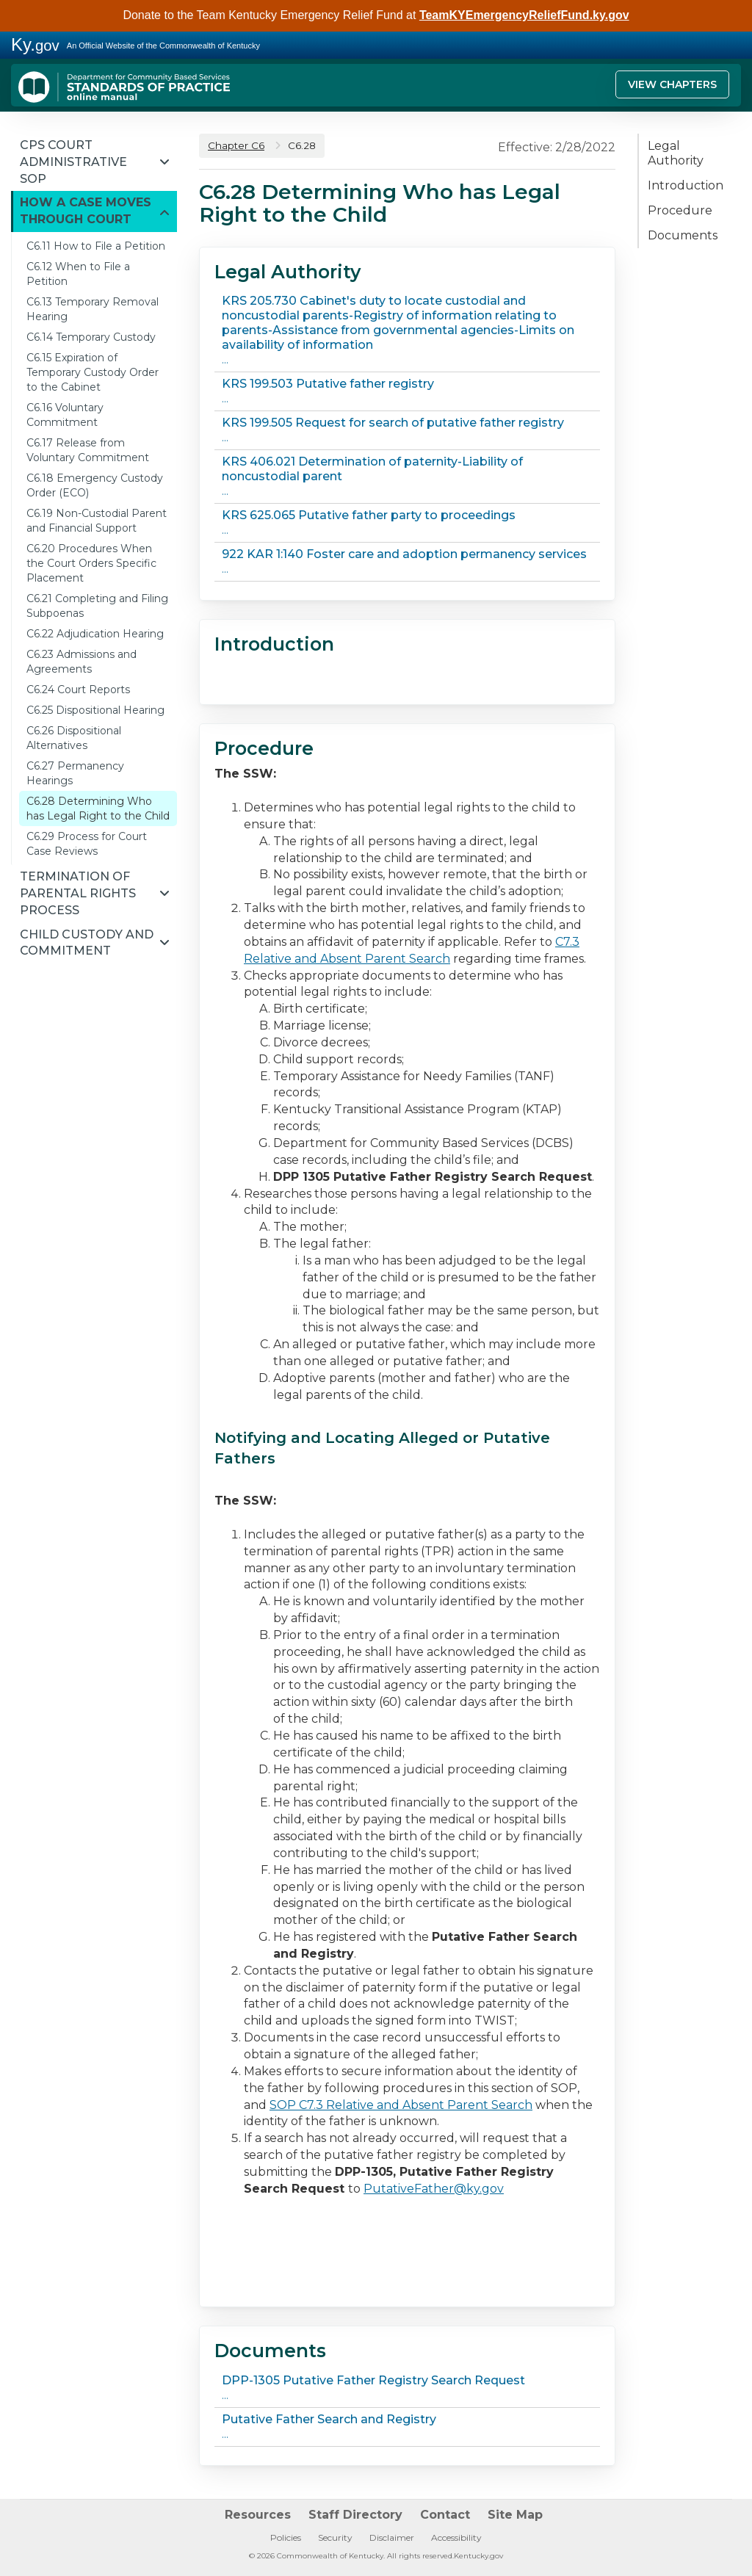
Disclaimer (391, 2537)
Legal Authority (676, 153)
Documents (682, 235)
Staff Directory (355, 2515)
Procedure (680, 210)
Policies (285, 2537)
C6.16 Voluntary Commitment (65, 415)
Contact (445, 2515)
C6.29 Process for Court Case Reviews (86, 844)
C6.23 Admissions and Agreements (81, 662)
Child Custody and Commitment (86, 942)
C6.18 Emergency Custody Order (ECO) (94, 485)
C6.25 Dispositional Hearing (95, 710)
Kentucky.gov (478, 2556)
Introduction (685, 185)
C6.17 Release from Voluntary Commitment (87, 450)
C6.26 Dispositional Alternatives (73, 738)
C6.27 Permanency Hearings (75, 773)
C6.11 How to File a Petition (95, 246)
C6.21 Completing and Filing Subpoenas (97, 606)
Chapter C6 (236, 145)
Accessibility (456, 2537)
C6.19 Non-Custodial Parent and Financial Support (96, 521)
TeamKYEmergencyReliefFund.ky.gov (524, 15)
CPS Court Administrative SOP (73, 162)
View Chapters (672, 84)
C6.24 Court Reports (78, 689)
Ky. (35, 44)
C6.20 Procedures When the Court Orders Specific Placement (91, 563)
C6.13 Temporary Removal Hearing (92, 309)
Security (335, 2537)
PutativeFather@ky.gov (434, 2189)
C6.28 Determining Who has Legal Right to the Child (98, 808)
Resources (258, 2515)
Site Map (515, 2515)
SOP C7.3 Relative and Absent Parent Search (401, 2105)
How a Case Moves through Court (85, 210)
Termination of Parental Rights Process (78, 893)
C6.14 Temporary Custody (91, 337)
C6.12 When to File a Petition (78, 274)
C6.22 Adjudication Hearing (95, 633)
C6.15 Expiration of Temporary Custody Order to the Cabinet (92, 372)
